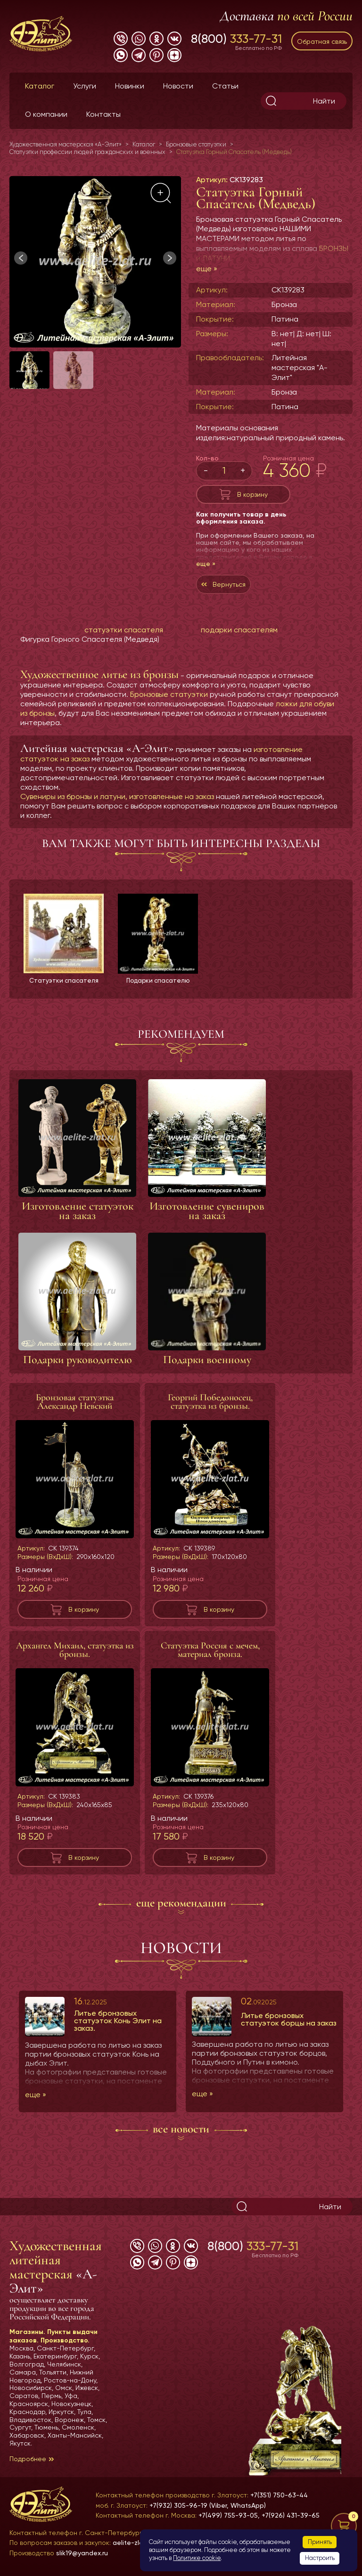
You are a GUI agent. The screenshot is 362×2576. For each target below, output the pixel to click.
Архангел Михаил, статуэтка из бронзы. (75, 1650)
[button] (169, 258)
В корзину (252, 494)
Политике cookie (197, 2557)
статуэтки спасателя (123, 629)
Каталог (39, 85)
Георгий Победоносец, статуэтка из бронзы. (210, 1402)
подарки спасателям (239, 629)
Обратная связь (322, 41)
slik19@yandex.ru (82, 2553)
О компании (46, 114)
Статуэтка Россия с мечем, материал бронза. (210, 1650)
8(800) (236, 39)
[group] (95, 261)
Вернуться (229, 584)
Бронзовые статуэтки (169, 694)
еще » (206, 268)
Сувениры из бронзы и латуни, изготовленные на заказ (117, 796)
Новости (178, 85)
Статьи (225, 85)
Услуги (84, 85)
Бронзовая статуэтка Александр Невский (75, 1402)
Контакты (103, 114)
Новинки (129, 85)
